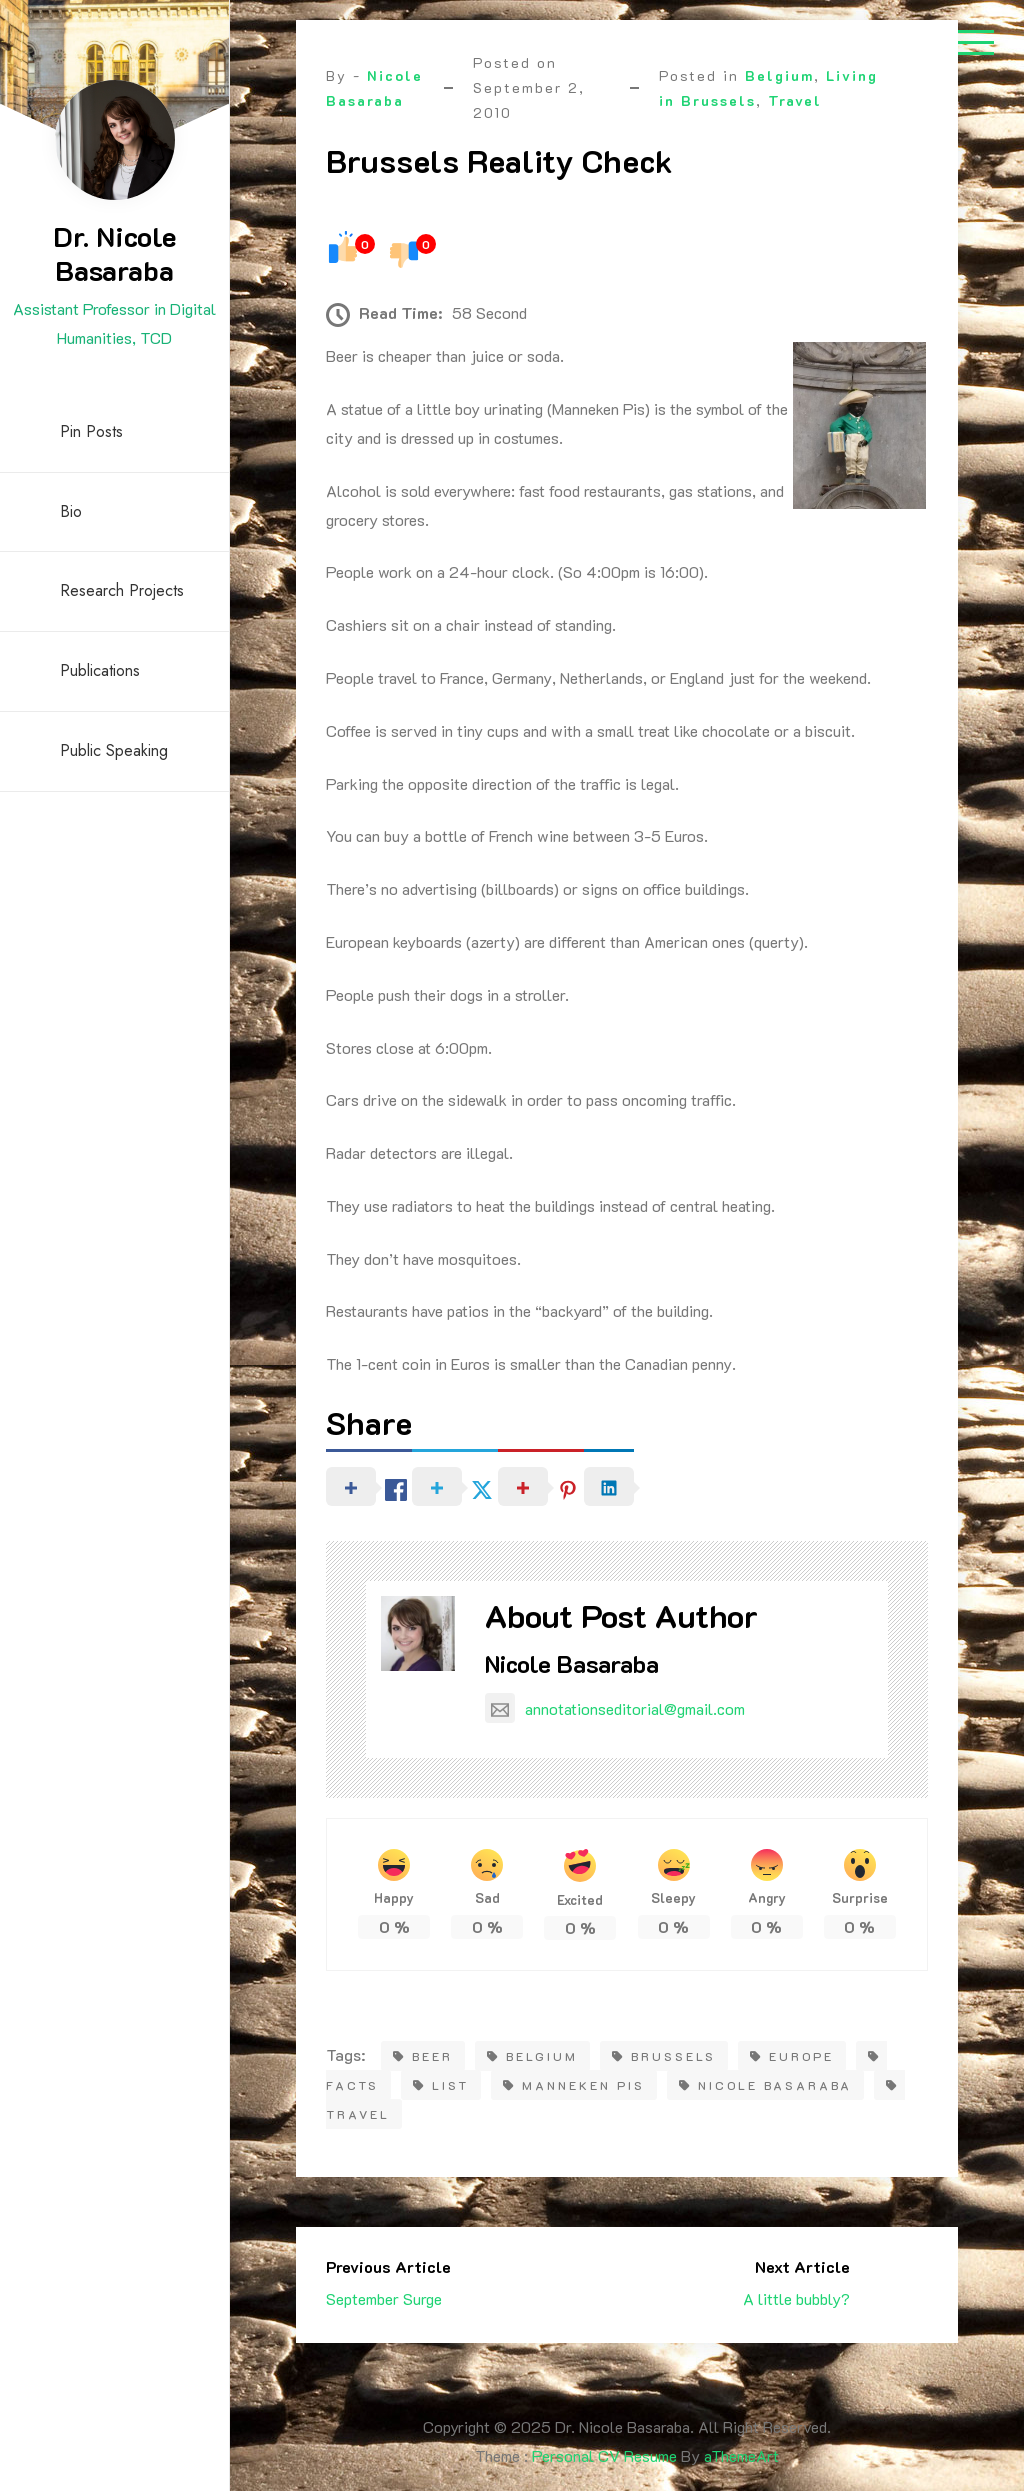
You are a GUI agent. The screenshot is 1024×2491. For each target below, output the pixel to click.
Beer (423, 2056)
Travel (795, 100)
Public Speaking (114, 750)
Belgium (779, 75)
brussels (664, 2056)
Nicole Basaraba (572, 1663)
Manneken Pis (574, 2085)
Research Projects (122, 590)
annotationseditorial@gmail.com (615, 1708)
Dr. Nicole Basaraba (114, 253)
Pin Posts (91, 431)
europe (792, 2056)
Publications (100, 670)
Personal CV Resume (604, 2455)
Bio (71, 511)
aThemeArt (741, 2455)
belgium (532, 2056)
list (441, 2085)
